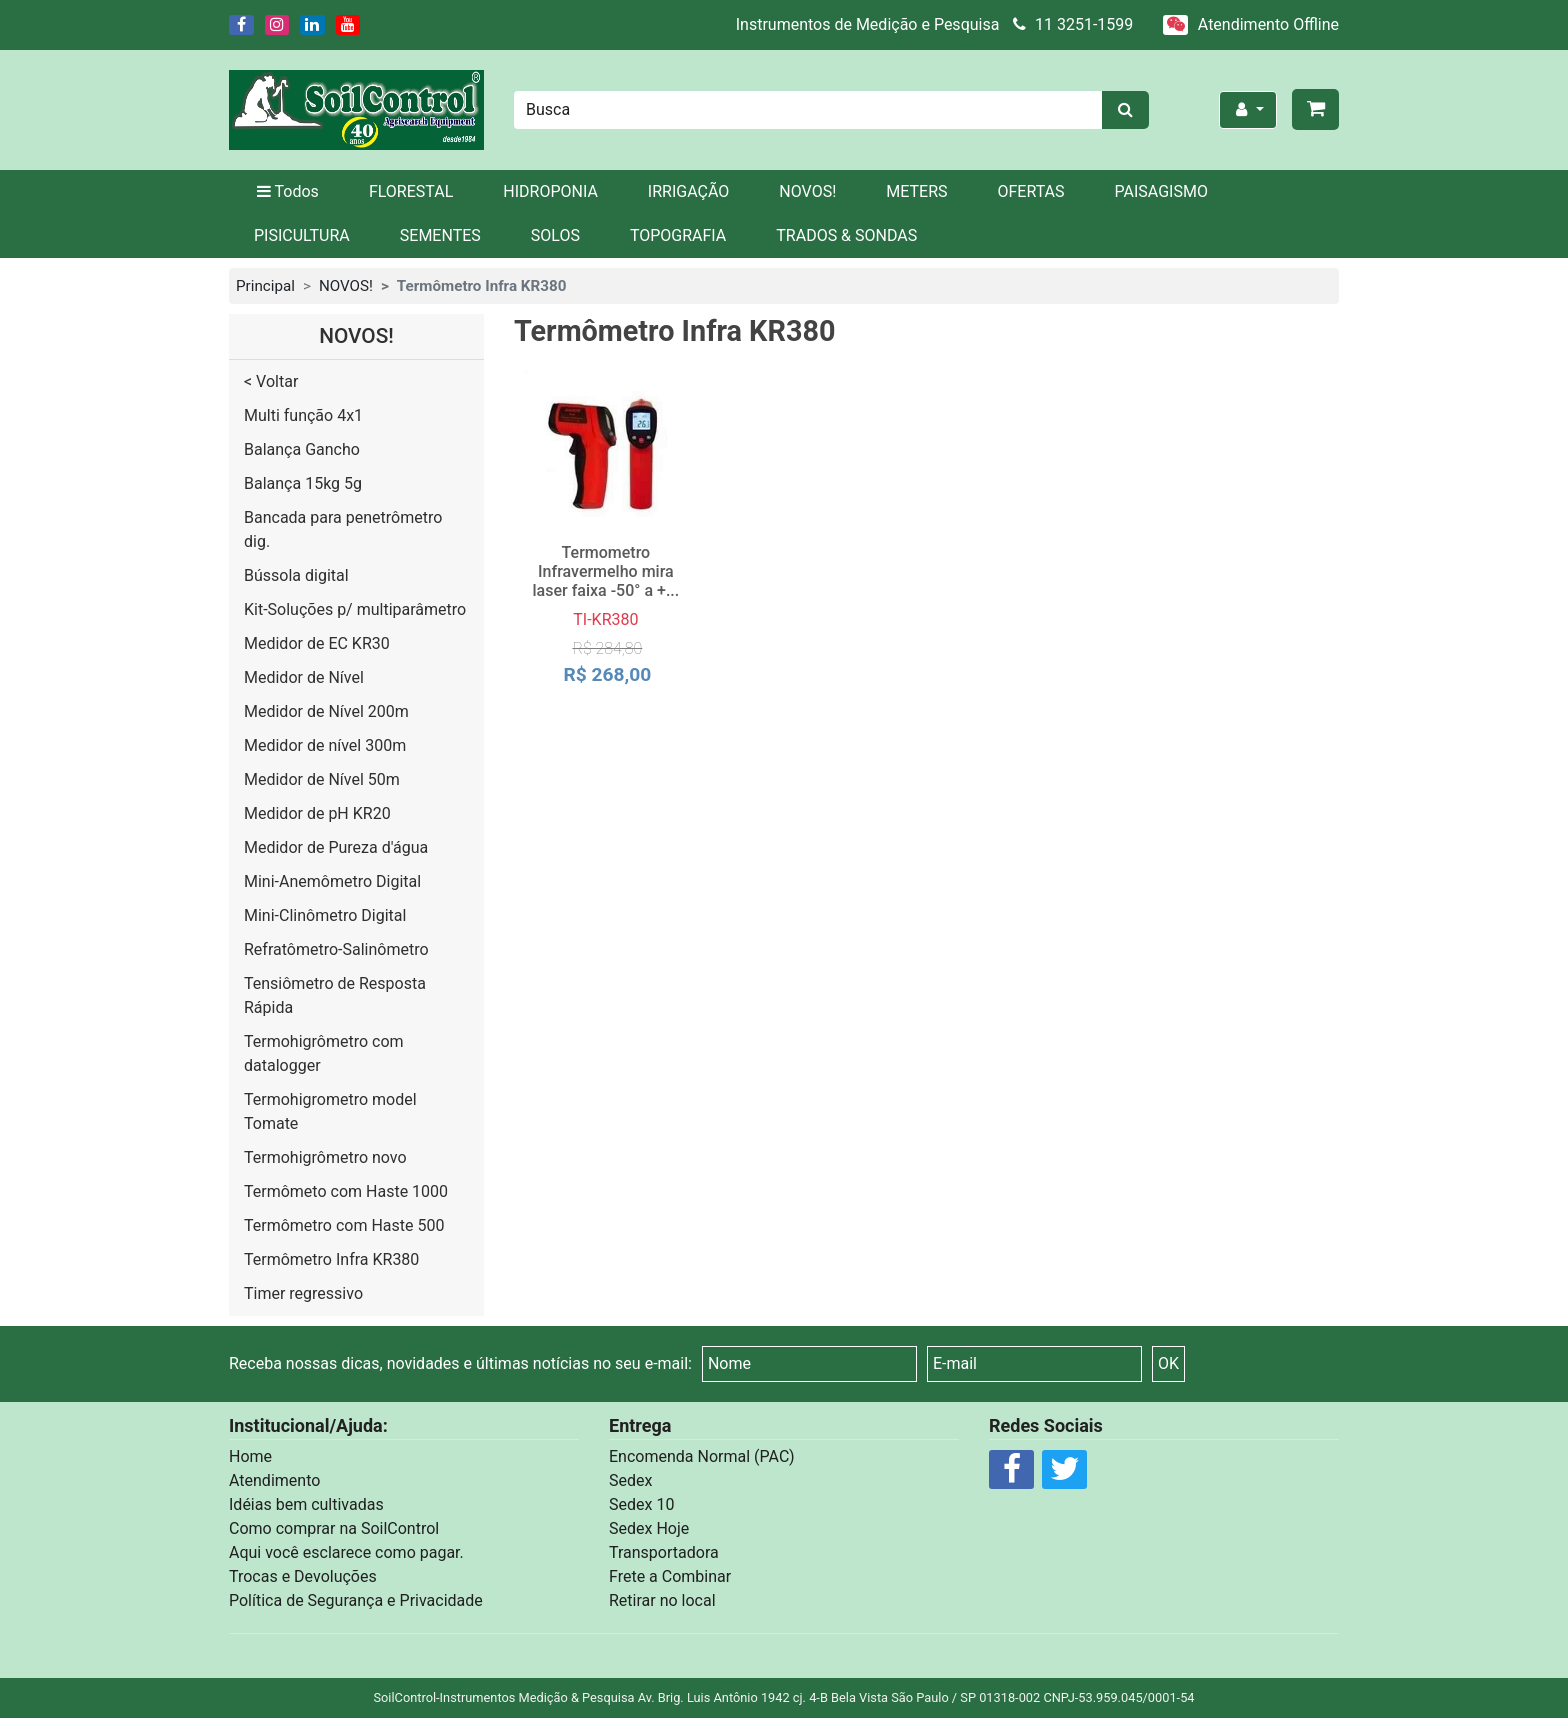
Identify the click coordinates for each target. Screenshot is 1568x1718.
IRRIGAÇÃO (688, 191)
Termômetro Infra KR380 (331, 1259)
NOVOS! (807, 191)
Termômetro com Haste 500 (344, 1225)
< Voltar (271, 381)
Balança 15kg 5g (303, 483)
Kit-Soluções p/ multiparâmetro (355, 609)
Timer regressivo (303, 1293)
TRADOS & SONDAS (846, 235)
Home (250, 1456)
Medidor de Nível (304, 677)
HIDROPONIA (550, 191)
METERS (916, 191)
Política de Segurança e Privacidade (356, 1600)
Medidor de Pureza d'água (336, 847)
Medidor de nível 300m (325, 745)
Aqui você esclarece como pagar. (346, 1552)
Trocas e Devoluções (303, 1576)
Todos (286, 191)
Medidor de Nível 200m (326, 711)
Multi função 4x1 (303, 415)
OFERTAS (1031, 191)
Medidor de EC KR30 (317, 643)
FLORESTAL (411, 191)
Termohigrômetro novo (325, 1157)
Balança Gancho (302, 449)
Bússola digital (296, 575)
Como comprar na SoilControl (334, 1528)
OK (1168, 1363)
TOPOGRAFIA (678, 235)
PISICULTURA (302, 235)
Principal (265, 286)
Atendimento (274, 1480)
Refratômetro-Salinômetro (336, 949)
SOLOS (555, 235)
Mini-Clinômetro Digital (325, 915)
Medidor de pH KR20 (317, 813)
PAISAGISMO (1161, 191)
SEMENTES (440, 235)
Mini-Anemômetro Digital (332, 881)
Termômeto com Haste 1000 (346, 1191)
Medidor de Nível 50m (322, 779)
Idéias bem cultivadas (306, 1504)
